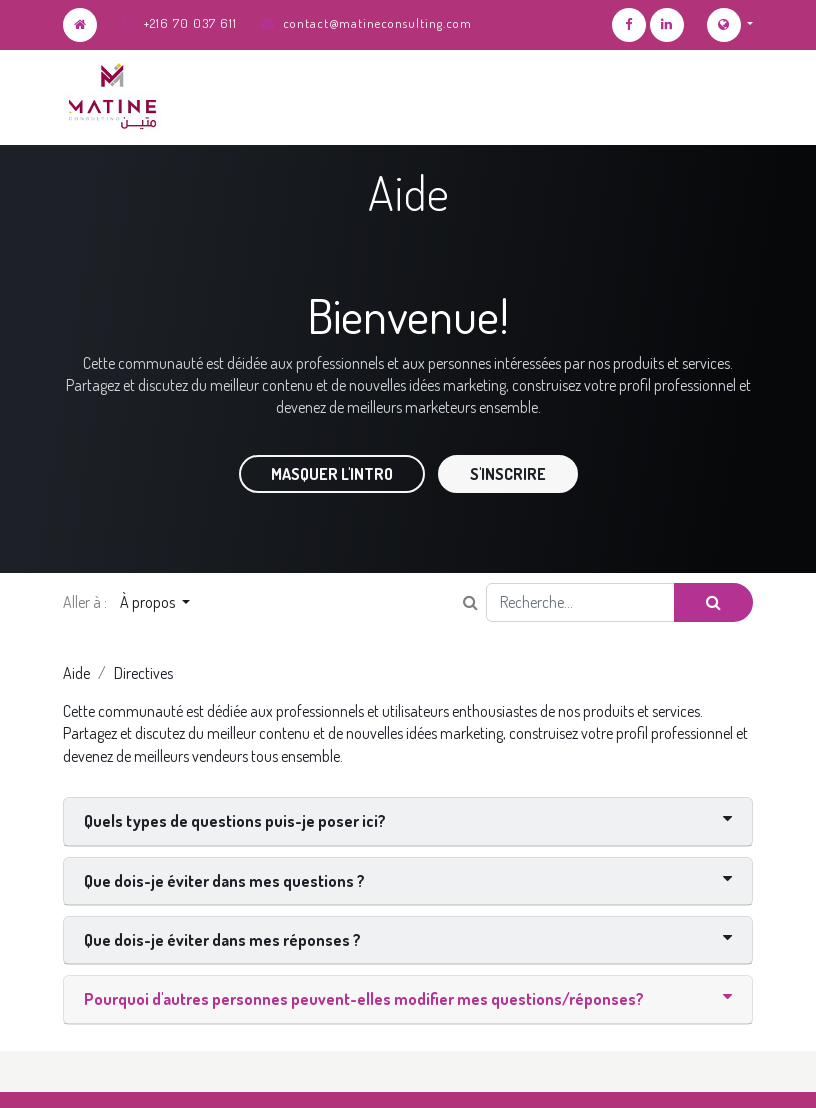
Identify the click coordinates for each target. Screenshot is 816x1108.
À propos (149, 602)
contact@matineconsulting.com (377, 23)
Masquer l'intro (332, 474)
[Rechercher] (713, 602)
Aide (76, 673)
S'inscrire (508, 474)
